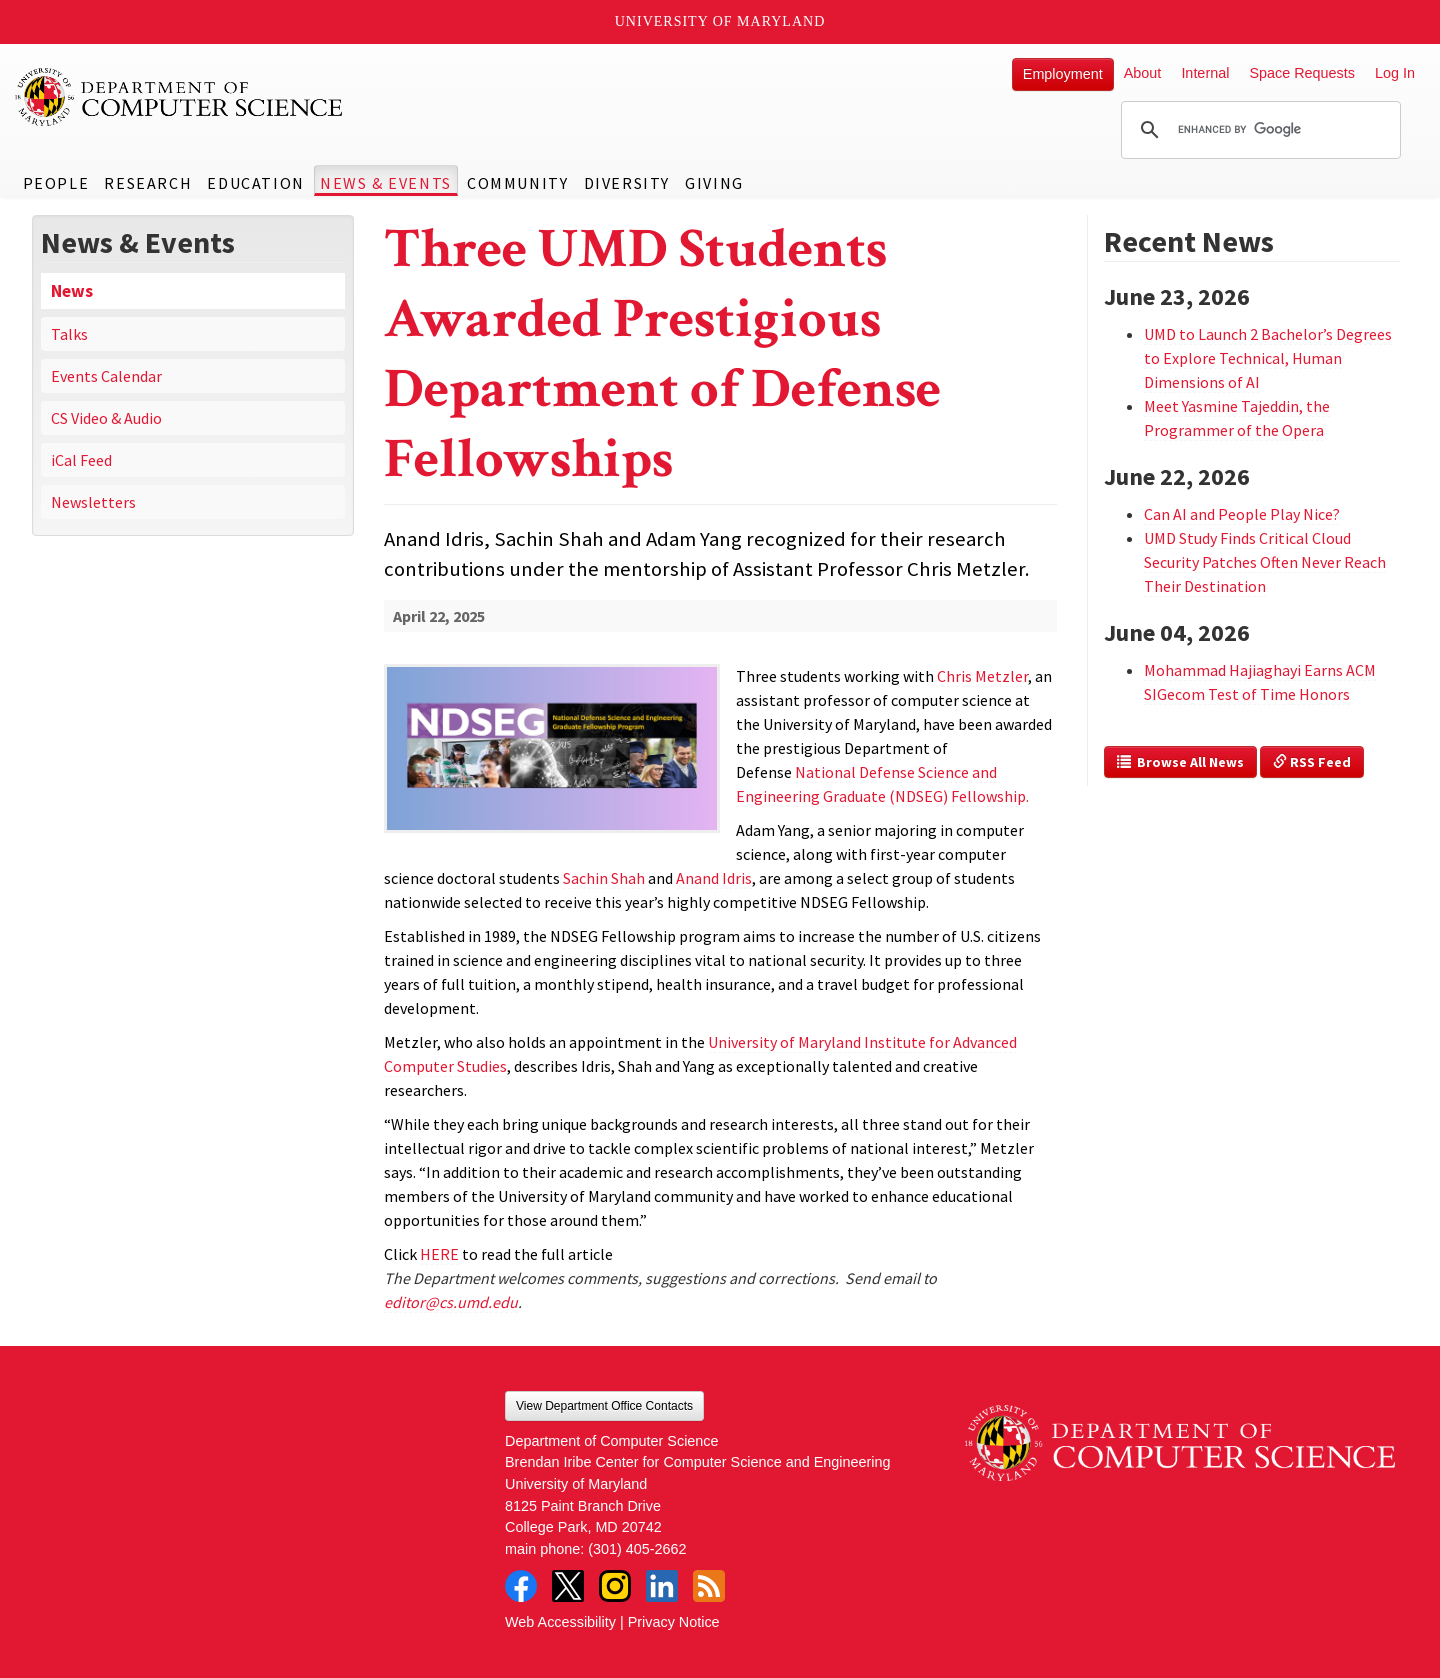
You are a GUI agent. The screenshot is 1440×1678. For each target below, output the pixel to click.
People (56, 183)
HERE (439, 1254)
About (1143, 73)
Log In (1395, 73)
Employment (1063, 74)
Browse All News (1180, 762)
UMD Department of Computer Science (180, 97)
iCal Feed (81, 460)
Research (148, 183)
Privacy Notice (674, 1622)
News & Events (386, 183)
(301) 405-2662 (637, 1549)
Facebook (521, 1586)
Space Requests (1302, 73)
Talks (69, 334)
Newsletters (93, 502)
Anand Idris (714, 878)
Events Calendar (106, 376)
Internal (1205, 73)
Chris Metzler (982, 676)
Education (255, 183)
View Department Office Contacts (604, 1406)
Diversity (627, 183)
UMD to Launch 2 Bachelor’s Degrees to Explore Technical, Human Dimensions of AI (1268, 358)
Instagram (615, 1586)
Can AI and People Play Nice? (1242, 514)
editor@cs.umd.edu (451, 1302)
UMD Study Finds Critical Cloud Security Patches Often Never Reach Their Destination (1265, 562)
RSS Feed (1312, 762)
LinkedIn (662, 1586)
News (72, 291)
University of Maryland (720, 21)
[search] (1258, 130)
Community (517, 183)
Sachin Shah (604, 878)
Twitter (568, 1586)
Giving (714, 183)
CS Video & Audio (106, 418)
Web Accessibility (560, 1622)
